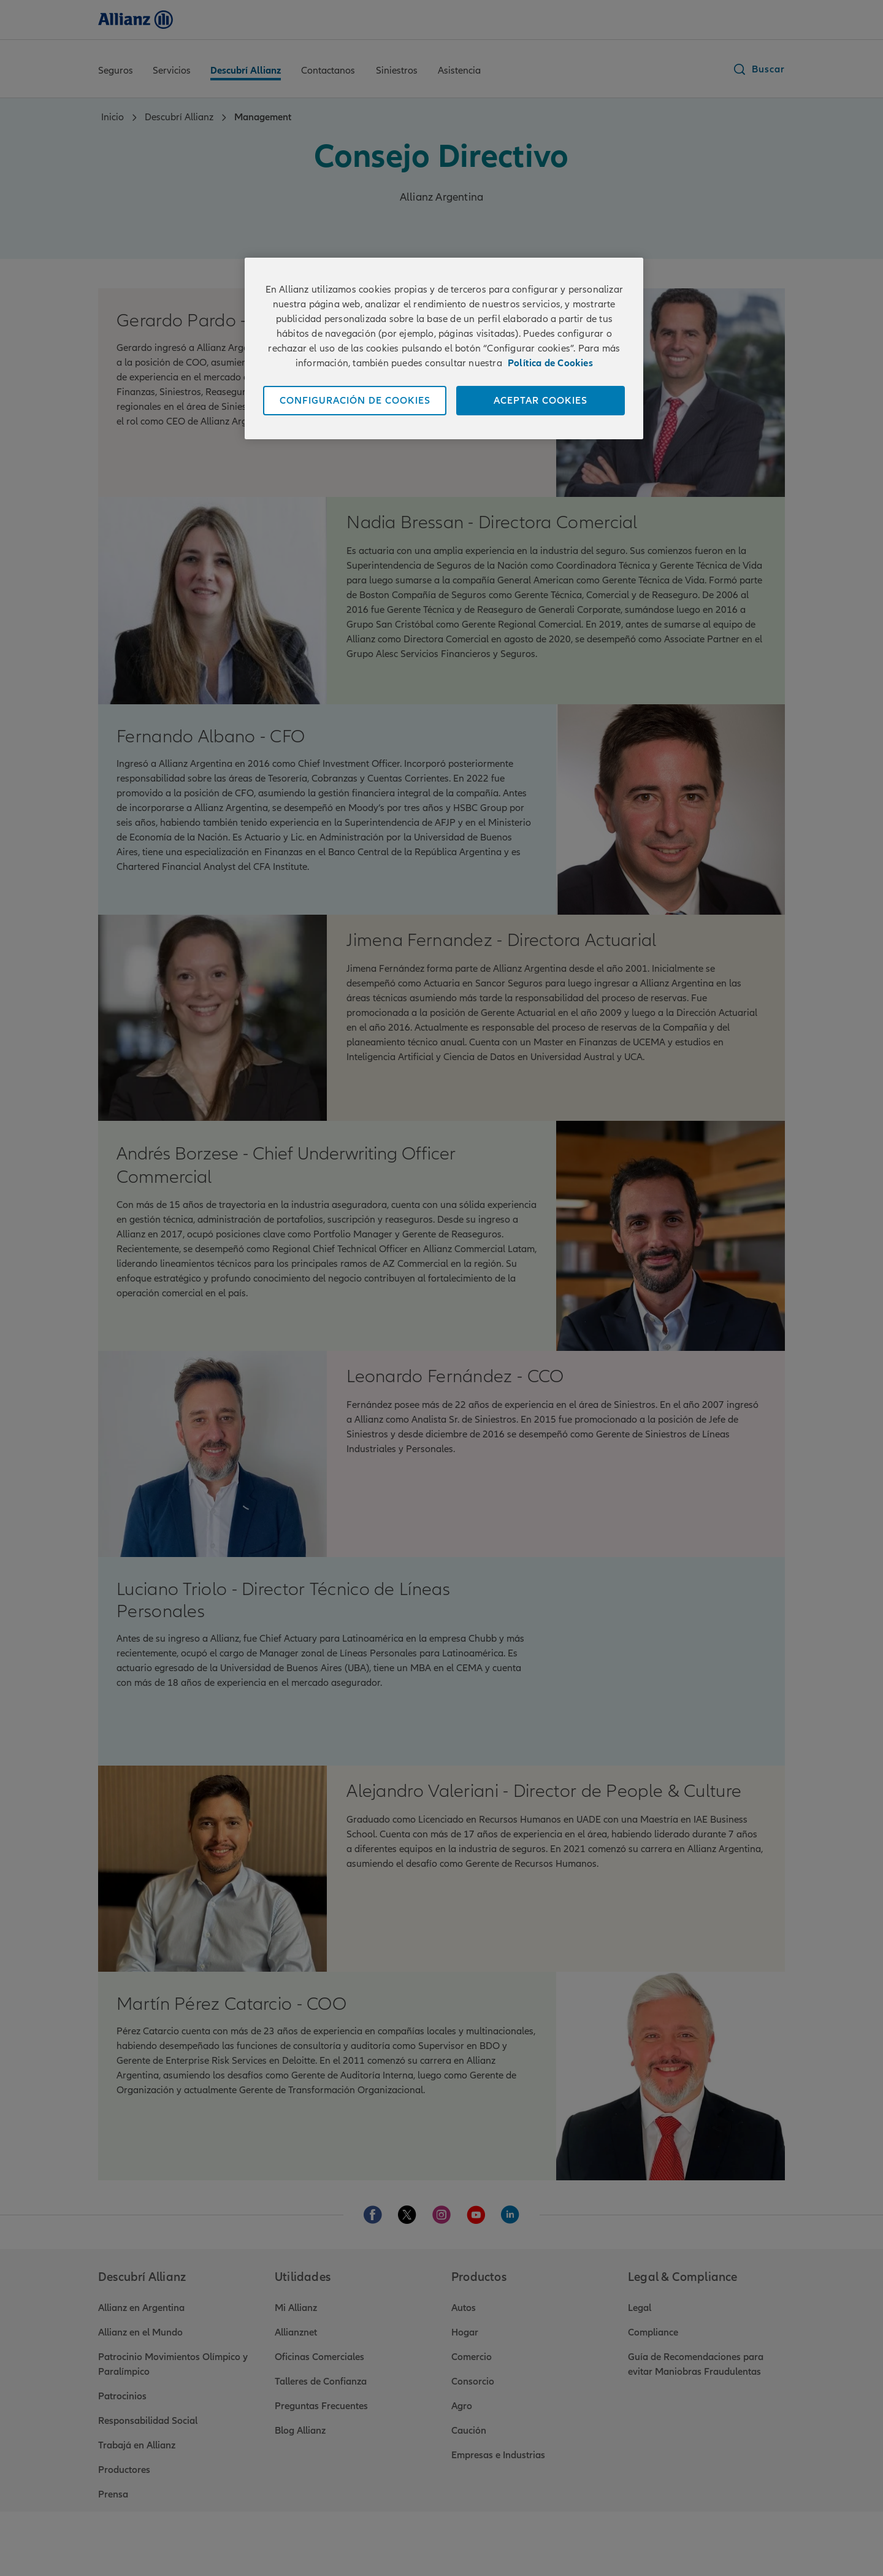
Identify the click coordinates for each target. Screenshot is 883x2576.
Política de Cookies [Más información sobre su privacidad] (550, 363)
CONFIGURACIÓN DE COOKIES (355, 400)
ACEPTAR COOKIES (540, 400)
